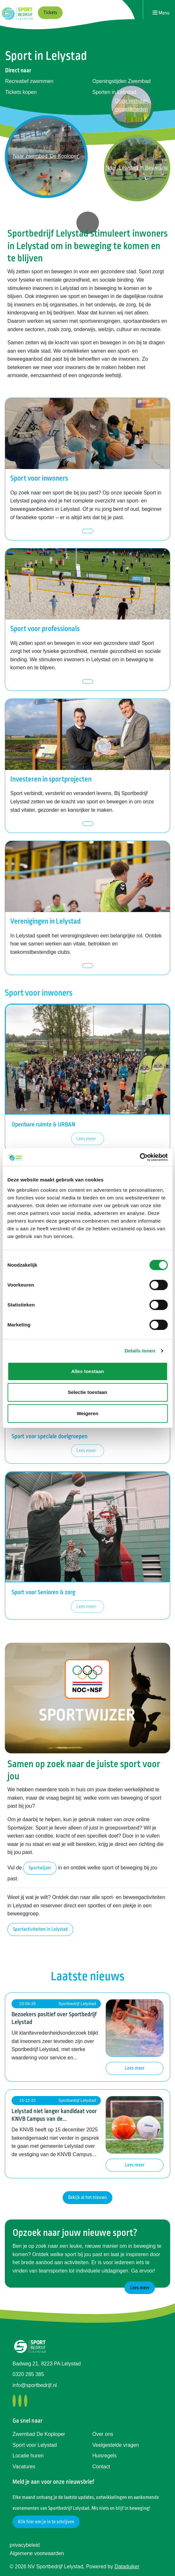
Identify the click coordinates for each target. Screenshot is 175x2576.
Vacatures (24, 2466)
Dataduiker (127, 2566)
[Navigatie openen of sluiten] (161, 13)
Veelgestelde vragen (115, 2445)
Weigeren (87, 1413)
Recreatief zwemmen (29, 81)
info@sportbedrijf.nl (35, 2385)
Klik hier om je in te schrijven (46, 2522)
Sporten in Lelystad (114, 92)
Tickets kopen (21, 92)
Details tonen (140, 1350)
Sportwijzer (40, 1868)
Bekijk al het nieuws (87, 2197)
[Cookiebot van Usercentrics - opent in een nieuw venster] (139, 1157)
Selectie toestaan (87, 1392)
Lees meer (86, 1139)
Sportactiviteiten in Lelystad (40, 1929)
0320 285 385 (28, 2374)
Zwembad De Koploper (39, 2434)
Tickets (50, 13)
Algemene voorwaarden (37, 2553)
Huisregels (104, 2455)
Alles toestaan (87, 1371)
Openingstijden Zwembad (121, 81)
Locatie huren (28, 2455)
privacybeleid (24, 2545)
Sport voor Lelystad (35, 2445)
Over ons (102, 2434)
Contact (101, 2466)
